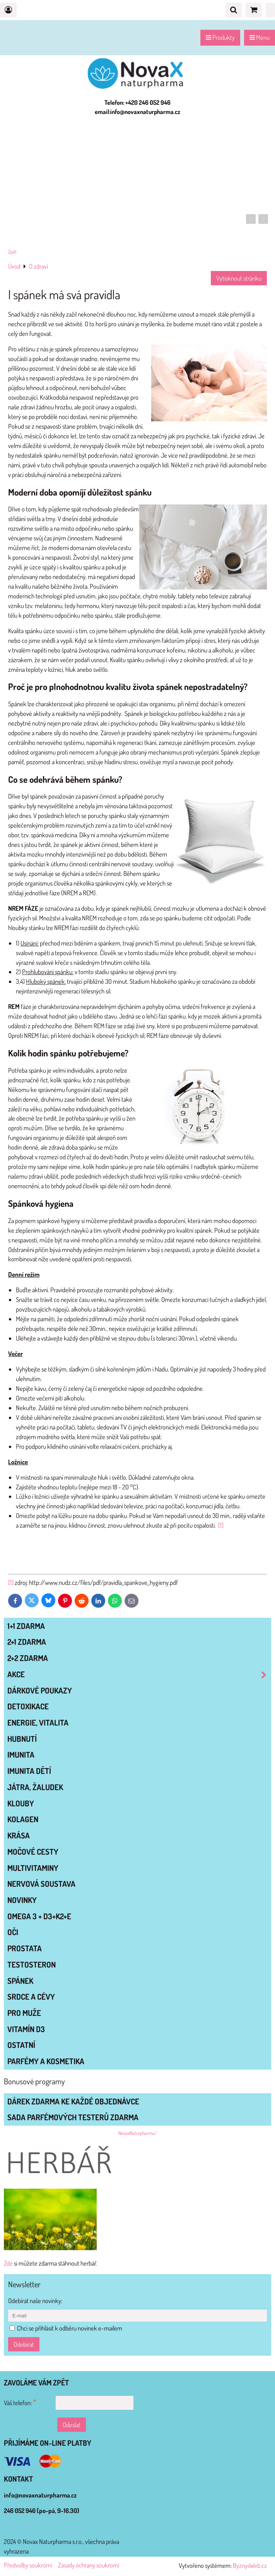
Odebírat (24, 2344)
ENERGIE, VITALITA (37, 1722)
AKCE (139, 1674)
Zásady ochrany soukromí (88, 2565)
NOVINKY (22, 1900)
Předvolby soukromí (28, 2565)
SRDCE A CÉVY (31, 1997)
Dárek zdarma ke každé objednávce (73, 2101)
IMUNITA (20, 1755)
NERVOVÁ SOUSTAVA (41, 1884)
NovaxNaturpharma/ (137, 2133)
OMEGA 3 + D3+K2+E (39, 1916)
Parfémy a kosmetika (45, 2061)
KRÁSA (18, 1835)
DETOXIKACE (28, 1706)
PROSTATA (24, 1948)
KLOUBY (20, 1803)
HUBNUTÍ (22, 1739)
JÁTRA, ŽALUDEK (35, 1787)
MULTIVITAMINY (32, 1868)
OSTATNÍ (21, 2045)
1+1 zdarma (26, 1626)
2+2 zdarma (27, 1658)
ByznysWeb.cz (250, 2565)
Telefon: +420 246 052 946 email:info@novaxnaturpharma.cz (137, 107)
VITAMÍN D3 (26, 2029)
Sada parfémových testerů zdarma (72, 2117)
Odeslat (71, 2425)
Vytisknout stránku (238, 278)
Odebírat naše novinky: (35, 2301)
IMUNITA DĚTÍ (29, 1771)
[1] (221, 1525)
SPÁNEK (20, 1981)
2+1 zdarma (26, 1642)
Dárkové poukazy (39, 1690)
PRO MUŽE (24, 2013)
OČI (12, 1932)
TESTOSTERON (31, 1964)
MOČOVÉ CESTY (32, 1852)
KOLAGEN (22, 1819)
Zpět (12, 252)
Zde (8, 2263)
